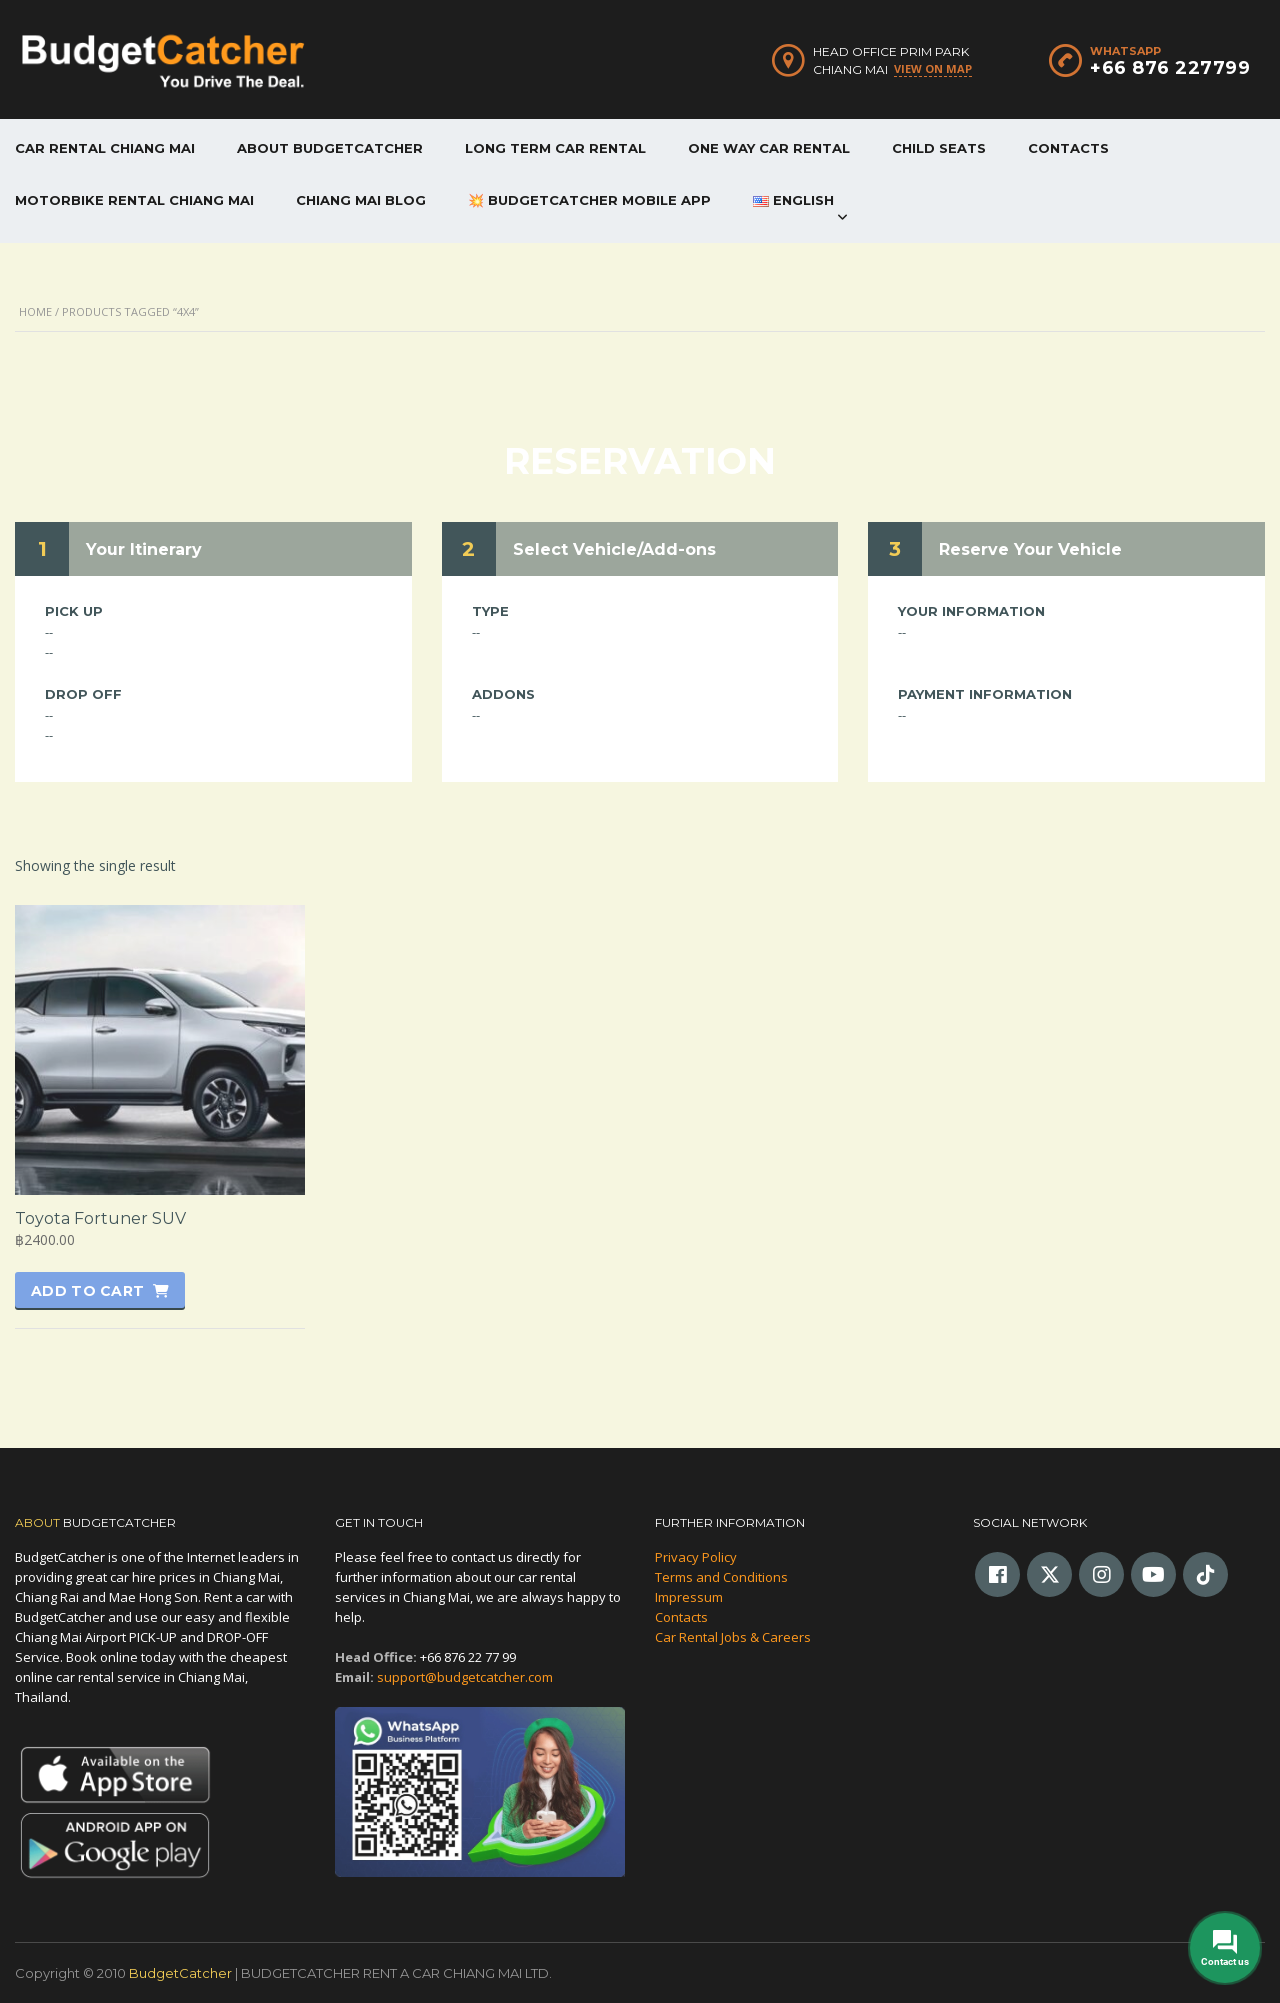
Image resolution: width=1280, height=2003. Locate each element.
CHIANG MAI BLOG (361, 200)
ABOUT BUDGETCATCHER (330, 148)
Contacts (681, 1617)
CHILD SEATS (939, 148)
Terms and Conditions (721, 1577)
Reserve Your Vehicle (1030, 549)
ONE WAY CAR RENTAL (769, 148)
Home (35, 311)
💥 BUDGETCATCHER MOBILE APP (589, 200)
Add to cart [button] (87, 1291)
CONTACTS (1068, 148)
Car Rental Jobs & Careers (733, 1637)
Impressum (689, 1597)
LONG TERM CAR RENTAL (555, 148)
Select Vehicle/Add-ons (614, 549)
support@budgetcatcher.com (465, 1677)
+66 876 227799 (1170, 68)
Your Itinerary (144, 549)
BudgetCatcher (180, 1973)
